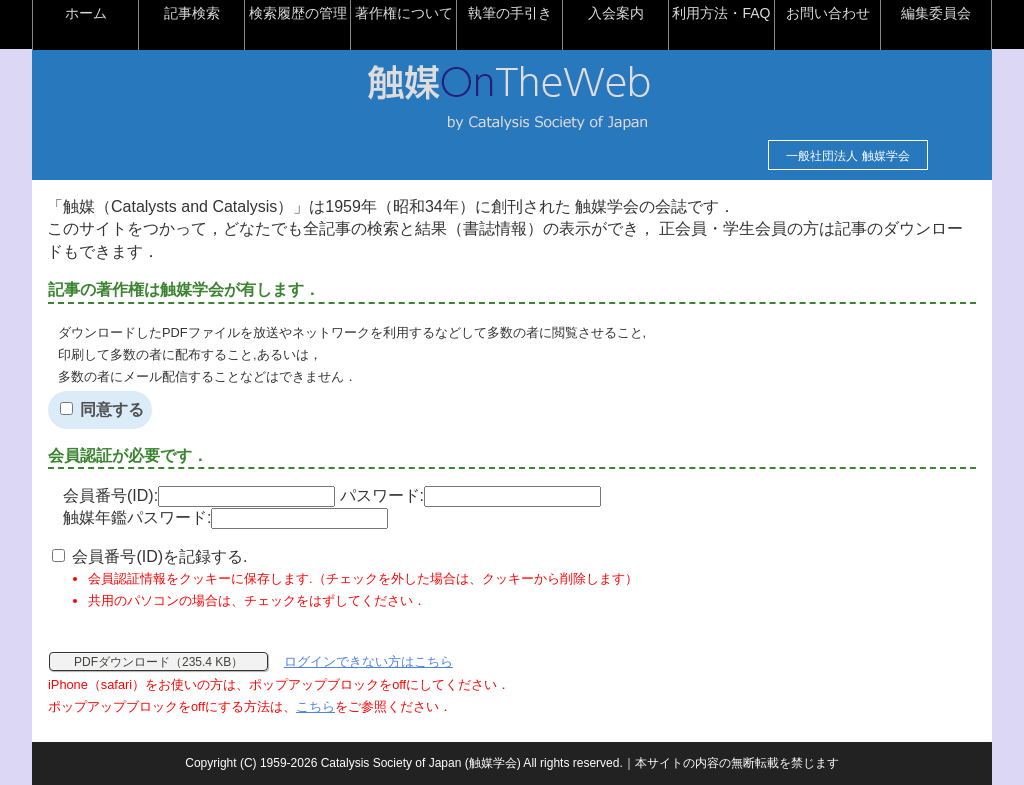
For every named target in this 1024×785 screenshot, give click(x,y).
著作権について (404, 13)
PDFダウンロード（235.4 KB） (158, 662)
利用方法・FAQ (721, 13)
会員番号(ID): (199, 495)
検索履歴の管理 (298, 13)
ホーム (86, 13)
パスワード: (470, 495)
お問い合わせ (828, 13)
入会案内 (616, 13)
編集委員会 (936, 13)
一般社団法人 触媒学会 (847, 156)
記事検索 (192, 13)
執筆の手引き (510, 13)
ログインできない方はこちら (368, 661)
